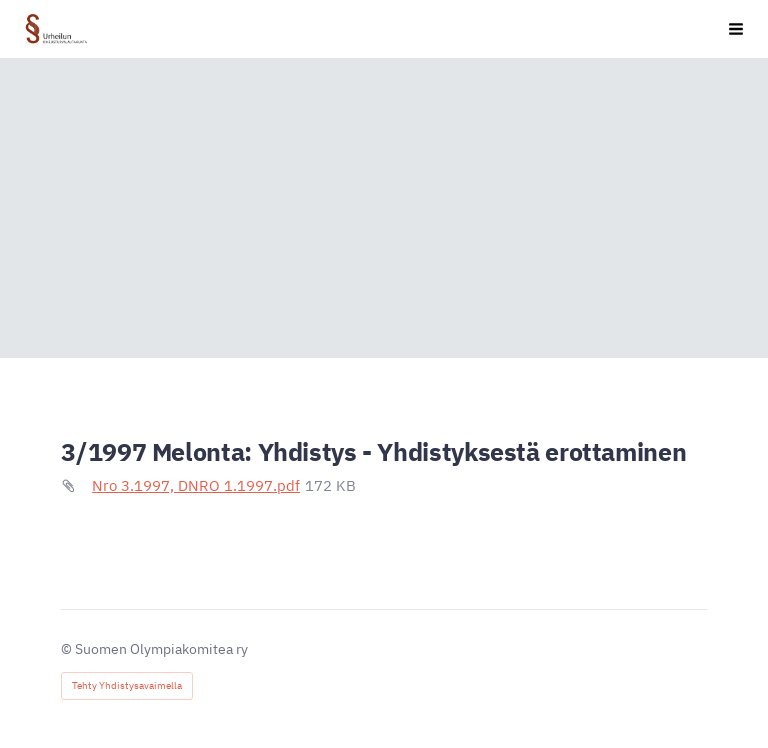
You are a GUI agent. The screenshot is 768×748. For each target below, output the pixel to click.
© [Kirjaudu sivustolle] (68, 649)
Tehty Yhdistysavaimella (127, 685)
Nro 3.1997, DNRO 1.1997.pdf (196, 485)
